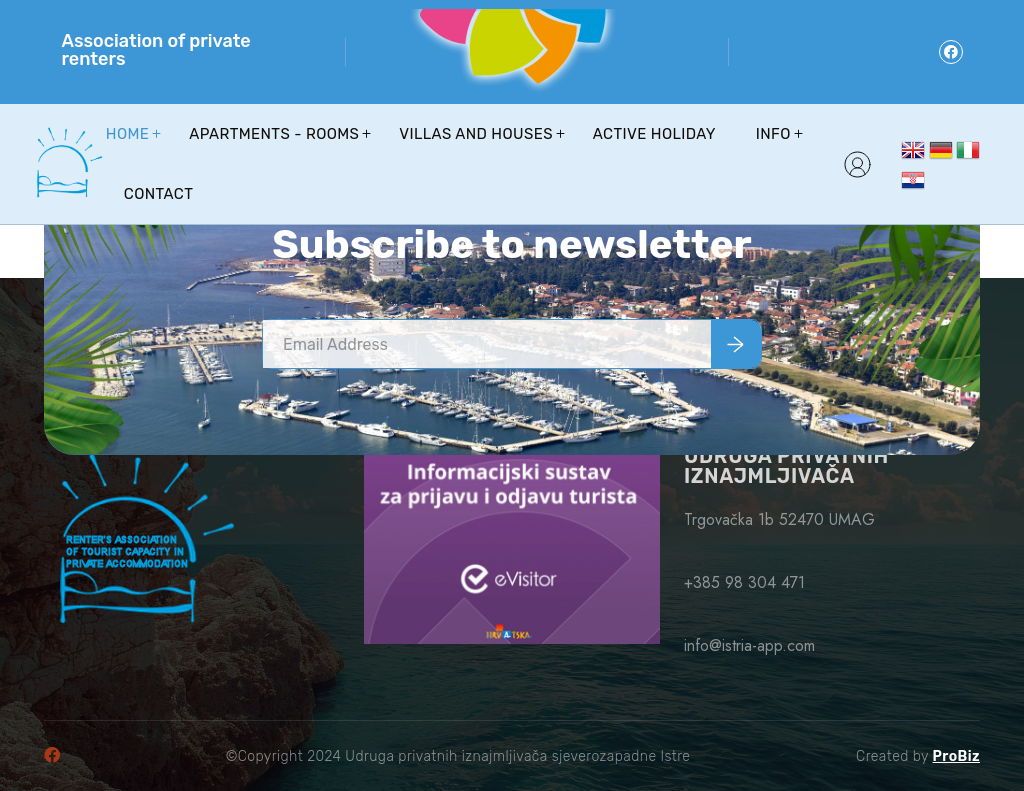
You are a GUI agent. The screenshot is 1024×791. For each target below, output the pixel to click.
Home (127, 134)
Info (773, 134)
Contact (158, 194)
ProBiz (956, 756)
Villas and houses (476, 134)
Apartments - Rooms (274, 134)
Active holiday (654, 134)
